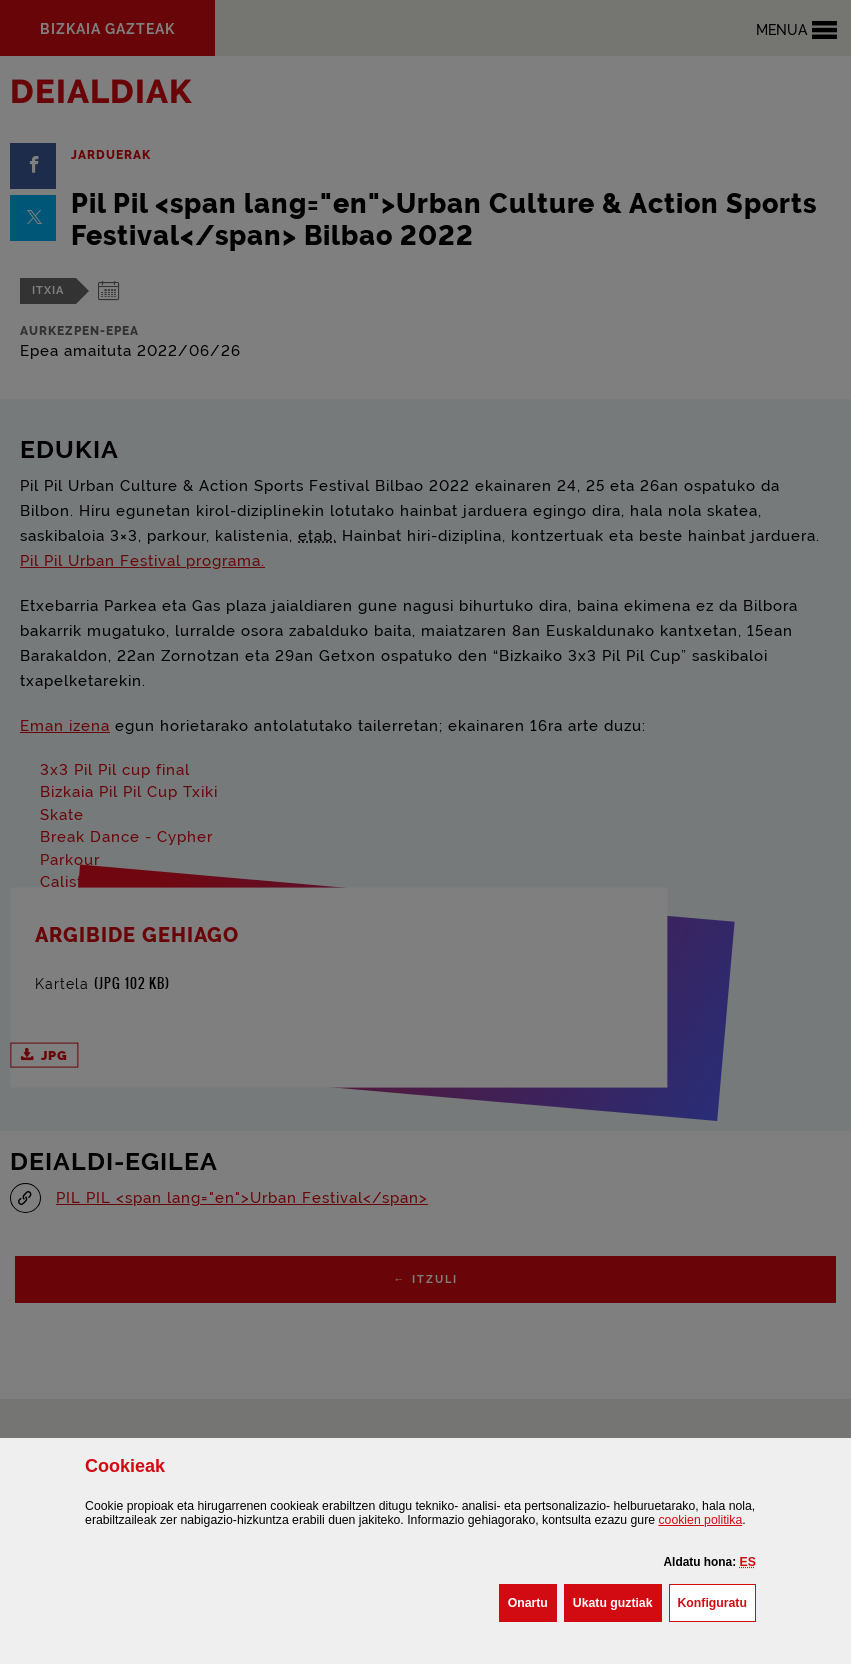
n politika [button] (700, 1520)
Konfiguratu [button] (717, 1601)
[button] (748, 1562)
